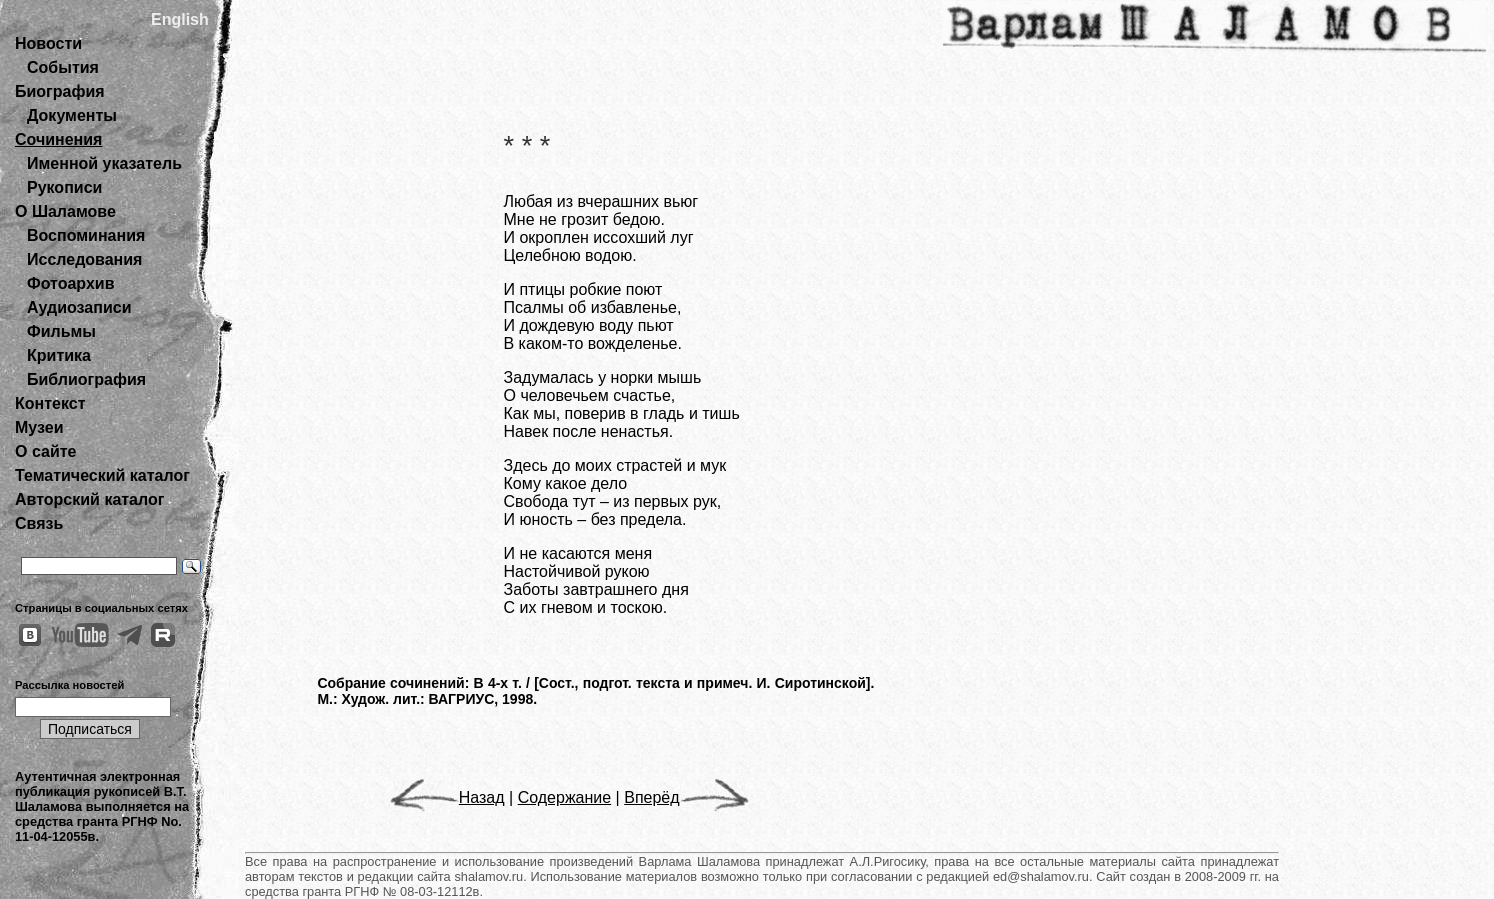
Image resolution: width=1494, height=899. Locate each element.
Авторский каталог (89, 499)
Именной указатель (104, 163)
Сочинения (58, 139)
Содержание (565, 797)
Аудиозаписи (79, 307)
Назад (447, 797)
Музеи (39, 427)
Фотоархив (70, 283)
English (180, 19)
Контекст (50, 403)
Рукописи (64, 187)
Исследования (84, 259)
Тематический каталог (102, 475)
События (63, 67)
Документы (72, 115)
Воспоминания (86, 235)
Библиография (86, 379)
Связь (39, 523)
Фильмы (61, 331)
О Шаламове (65, 211)
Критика (59, 355)
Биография (60, 91)
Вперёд (686, 797)
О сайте (45, 451)
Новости (48, 43)
